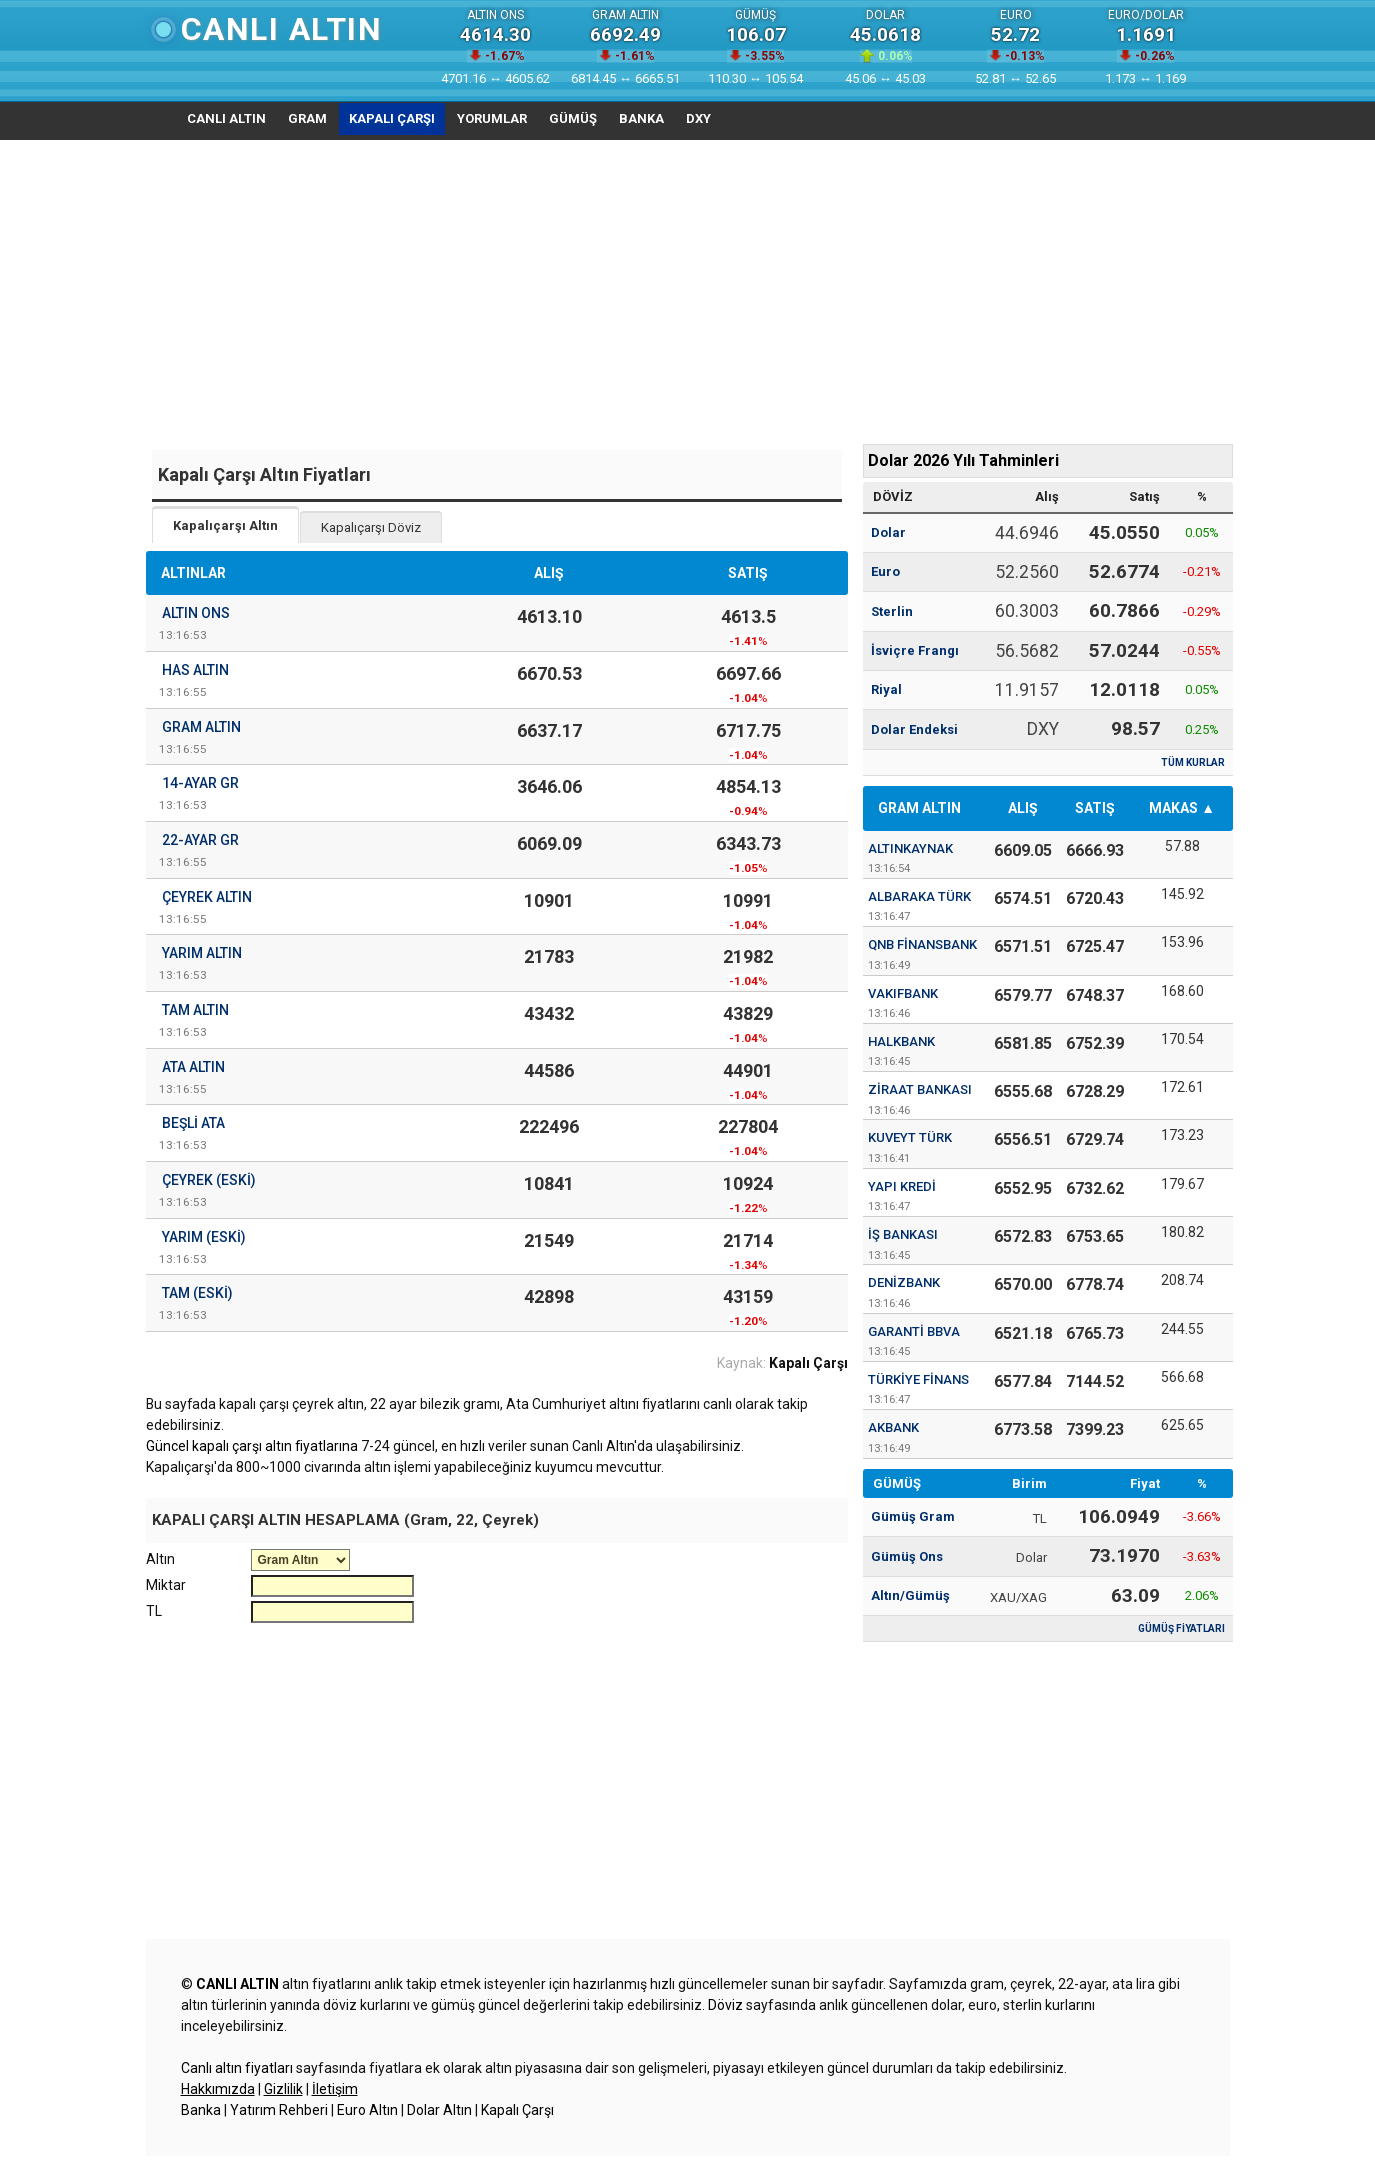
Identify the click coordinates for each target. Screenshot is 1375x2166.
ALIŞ (1023, 808)
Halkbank (901, 1041)
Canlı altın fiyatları (237, 2068)
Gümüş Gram (913, 1516)
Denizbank (904, 1282)
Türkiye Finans (918, 1379)
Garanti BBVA (914, 1331)
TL (154, 1611)
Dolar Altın (439, 2110)
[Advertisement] (688, 290)
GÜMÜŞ (573, 118)
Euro (885, 571)
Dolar (888, 532)
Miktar (166, 1585)
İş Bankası (903, 1234)
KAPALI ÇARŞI (392, 118)
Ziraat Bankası (920, 1089)
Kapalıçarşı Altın (225, 525)
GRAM (307, 118)
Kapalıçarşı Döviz (371, 527)
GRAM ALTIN (919, 808)
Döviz (725, 2005)
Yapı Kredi (902, 1186)
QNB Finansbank (922, 944)
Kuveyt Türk (910, 1137)
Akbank (893, 1427)
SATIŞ (1095, 808)
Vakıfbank (903, 993)
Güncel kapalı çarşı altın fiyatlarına (252, 1446)
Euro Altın (367, 2110)
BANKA (641, 118)
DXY (698, 118)
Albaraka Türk (919, 896)
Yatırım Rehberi (279, 2110)
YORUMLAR (492, 118)
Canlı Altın (282, 29)
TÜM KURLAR (1193, 762)
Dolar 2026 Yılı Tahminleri (963, 460)
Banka (201, 2110)
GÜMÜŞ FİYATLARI (1181, 1628)
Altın (160, 1559)
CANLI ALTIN (226, 118)
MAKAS (1173, 808)
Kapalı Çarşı (517, 2110)
